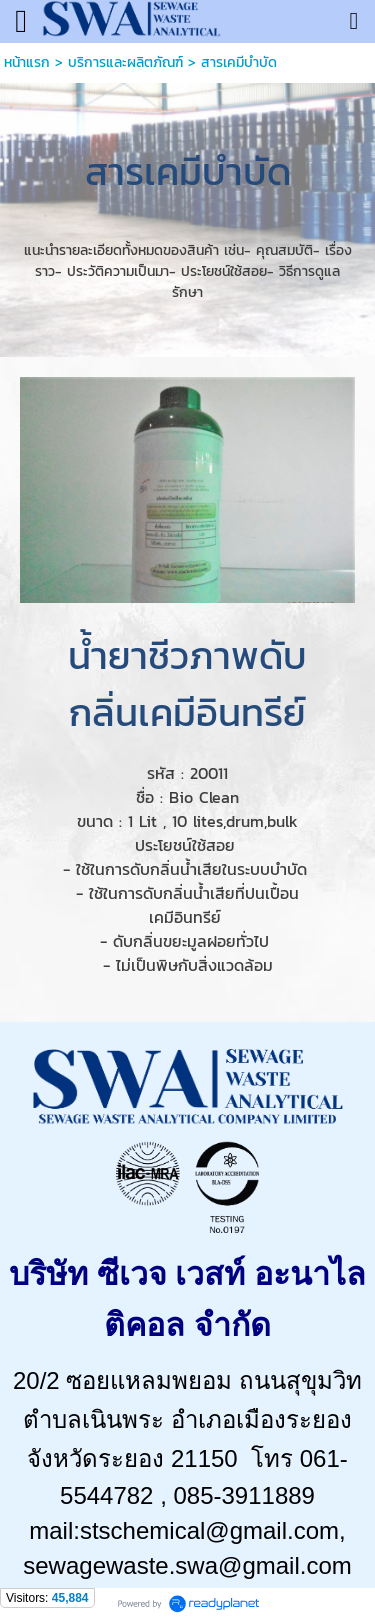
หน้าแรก (27, 62)
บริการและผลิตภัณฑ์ (125, 62)
